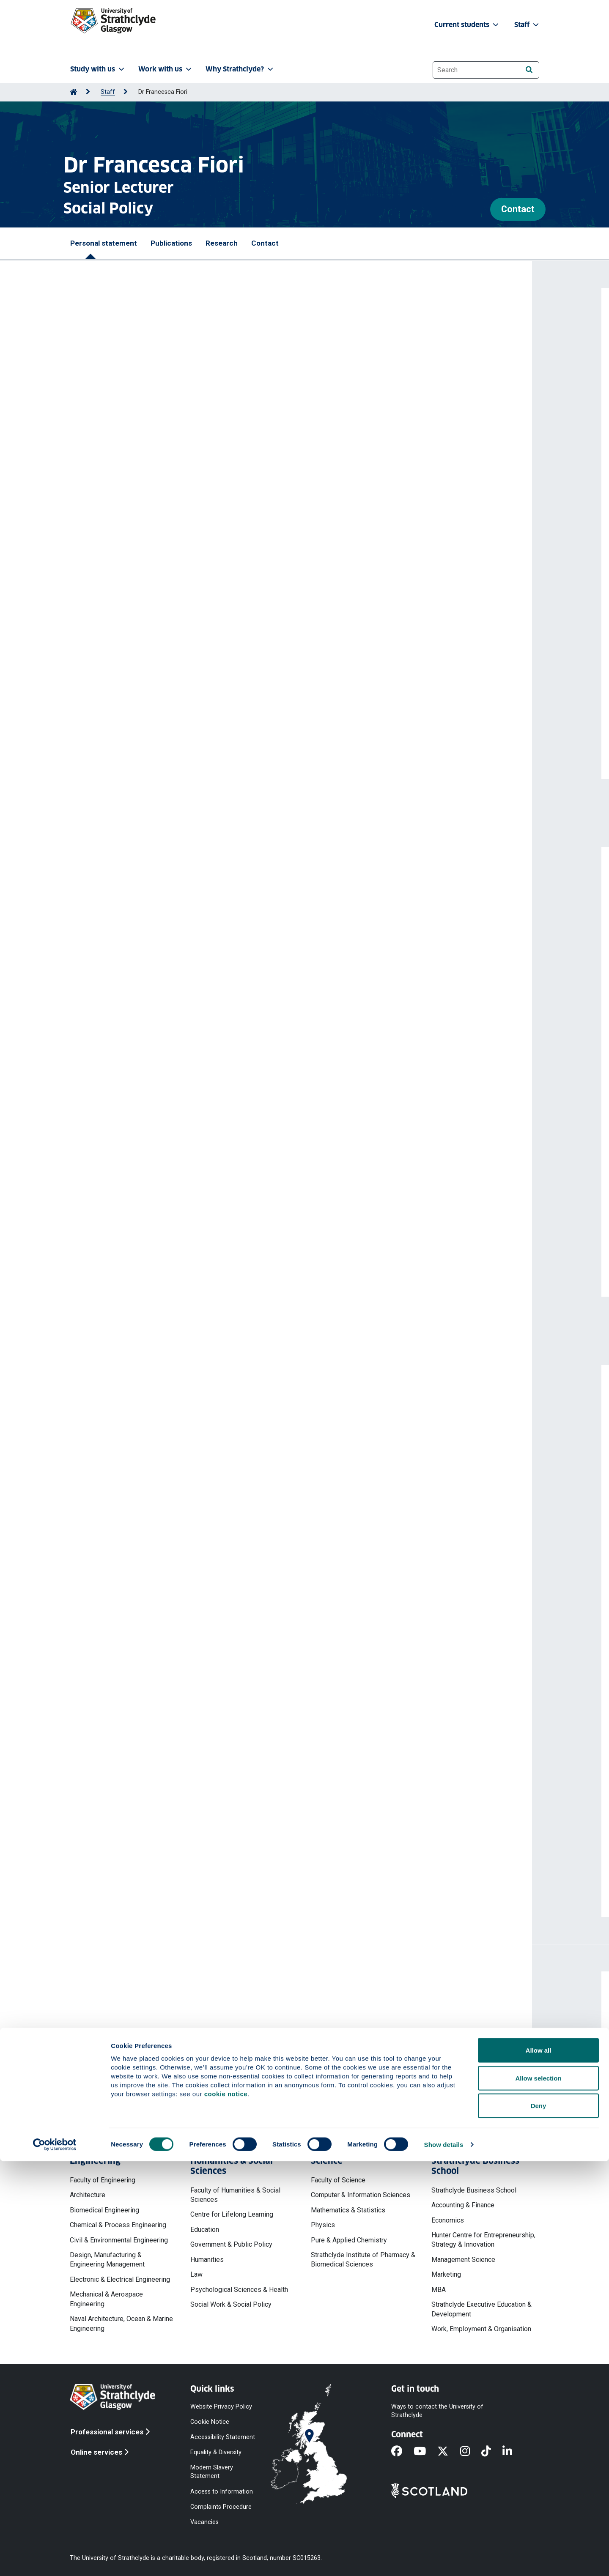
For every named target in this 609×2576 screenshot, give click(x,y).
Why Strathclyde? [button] (240, 69)
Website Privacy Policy (221, 2406)
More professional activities (151, 1615)
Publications (171, 243)
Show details (444, 2559)
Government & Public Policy (231, 2244)
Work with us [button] (165, 69)
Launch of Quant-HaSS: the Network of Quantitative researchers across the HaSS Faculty (226, 1721)
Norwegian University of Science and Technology (162, 1410)
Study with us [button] (98, 69)
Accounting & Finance (462, 2205)
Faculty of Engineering (102, 2180)
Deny (538, 2520)
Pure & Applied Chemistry (349, 2240)
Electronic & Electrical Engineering (120, 2279)
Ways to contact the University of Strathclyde (437, 2410)
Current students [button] (467, 24)
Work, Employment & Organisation (481, 2329)
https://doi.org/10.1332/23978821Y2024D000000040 (163, 992)
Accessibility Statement (222, 2437)
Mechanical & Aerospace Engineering (106, 2299)
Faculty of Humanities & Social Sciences (235, 2195)
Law (196, 2274)
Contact (518, 209)
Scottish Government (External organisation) (155, 1448)
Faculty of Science (338, 2180)
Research (222, 243)
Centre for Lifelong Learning (231, 2214)
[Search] (528, 69)
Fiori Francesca (105, 915)
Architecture (87, 2195)
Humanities (207, 2260)
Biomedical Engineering (104, 2210)
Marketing (446, 2274)
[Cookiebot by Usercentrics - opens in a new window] (55, 2559)
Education (204, 2230)
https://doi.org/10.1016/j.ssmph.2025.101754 (150, 1111)
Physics (323, 2225)
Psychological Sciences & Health (239, 2290)
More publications (130, 1272)
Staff (108, 92)
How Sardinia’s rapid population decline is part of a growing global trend (197, 1561)
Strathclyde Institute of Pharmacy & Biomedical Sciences (363, 2259)
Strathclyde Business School (473, 2190)
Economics (447, 2220)
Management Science (463, 2260)
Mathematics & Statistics (348, 2210)
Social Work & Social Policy (231, 2304)
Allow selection (538, 2493)
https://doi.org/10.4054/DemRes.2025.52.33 (149, 1047)
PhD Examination (109, 1485)
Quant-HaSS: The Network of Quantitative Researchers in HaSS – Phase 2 (201, 1665)
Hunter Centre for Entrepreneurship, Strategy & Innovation (483, 2239)
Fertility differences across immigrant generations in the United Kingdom (200, 1008)
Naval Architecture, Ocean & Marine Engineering (121, 2323)
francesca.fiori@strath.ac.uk (143, 2049)
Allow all (538, 2465)
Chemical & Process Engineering (118, 2225)
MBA (438, 2290)
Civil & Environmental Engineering (119, 2240)
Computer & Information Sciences (360, 2195)
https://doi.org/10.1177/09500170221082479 (151, 1239)
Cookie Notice (209, 2421)
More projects (122, 1892)
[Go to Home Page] (73, 92)
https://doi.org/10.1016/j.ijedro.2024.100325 (148, 1175)
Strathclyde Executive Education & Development (481, 2309)
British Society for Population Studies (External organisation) (180, 1523)
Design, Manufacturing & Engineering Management (107, 2259)
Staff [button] (527, 24)
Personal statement (103, 243)
